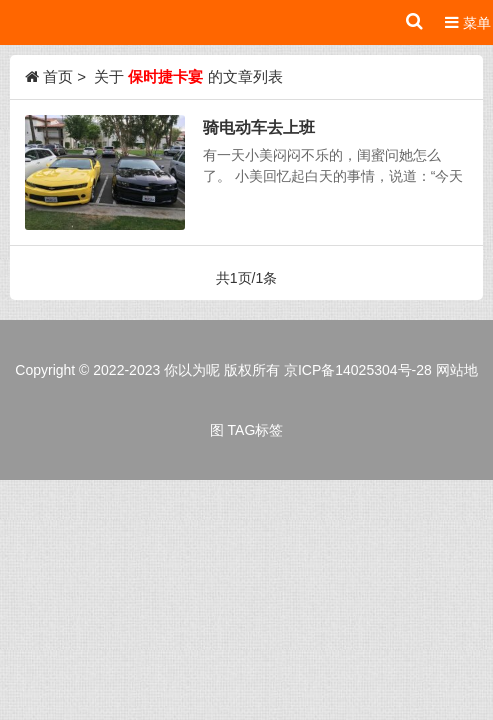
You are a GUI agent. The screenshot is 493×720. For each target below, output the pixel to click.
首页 (58, 76)
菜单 (468, 22)
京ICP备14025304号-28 (358, 370)
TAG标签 (256, 430)
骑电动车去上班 (259, 127)
